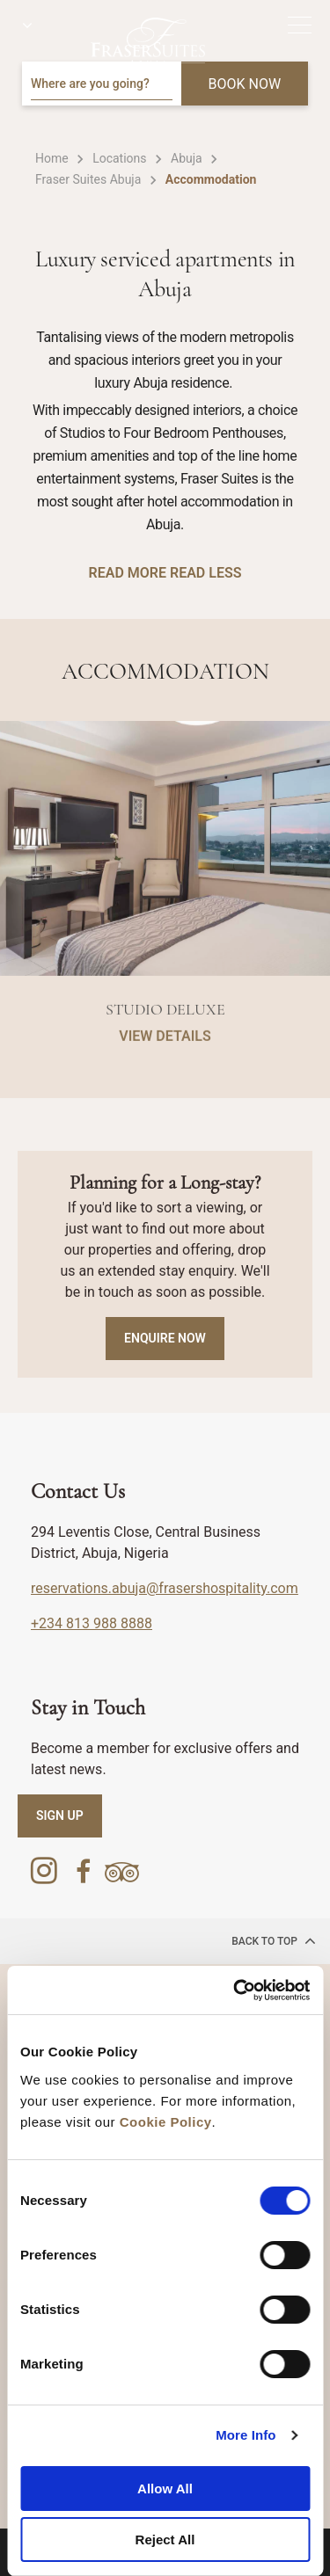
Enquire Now (165, 1338)
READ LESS (205, 572)
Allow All (165, 2488)
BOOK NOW (245, 84)
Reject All (165, 2539)
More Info (245, 2434)
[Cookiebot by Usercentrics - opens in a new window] (235, 1990)
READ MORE (127, 572)
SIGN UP (60, 1815)
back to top (273, 1940)
